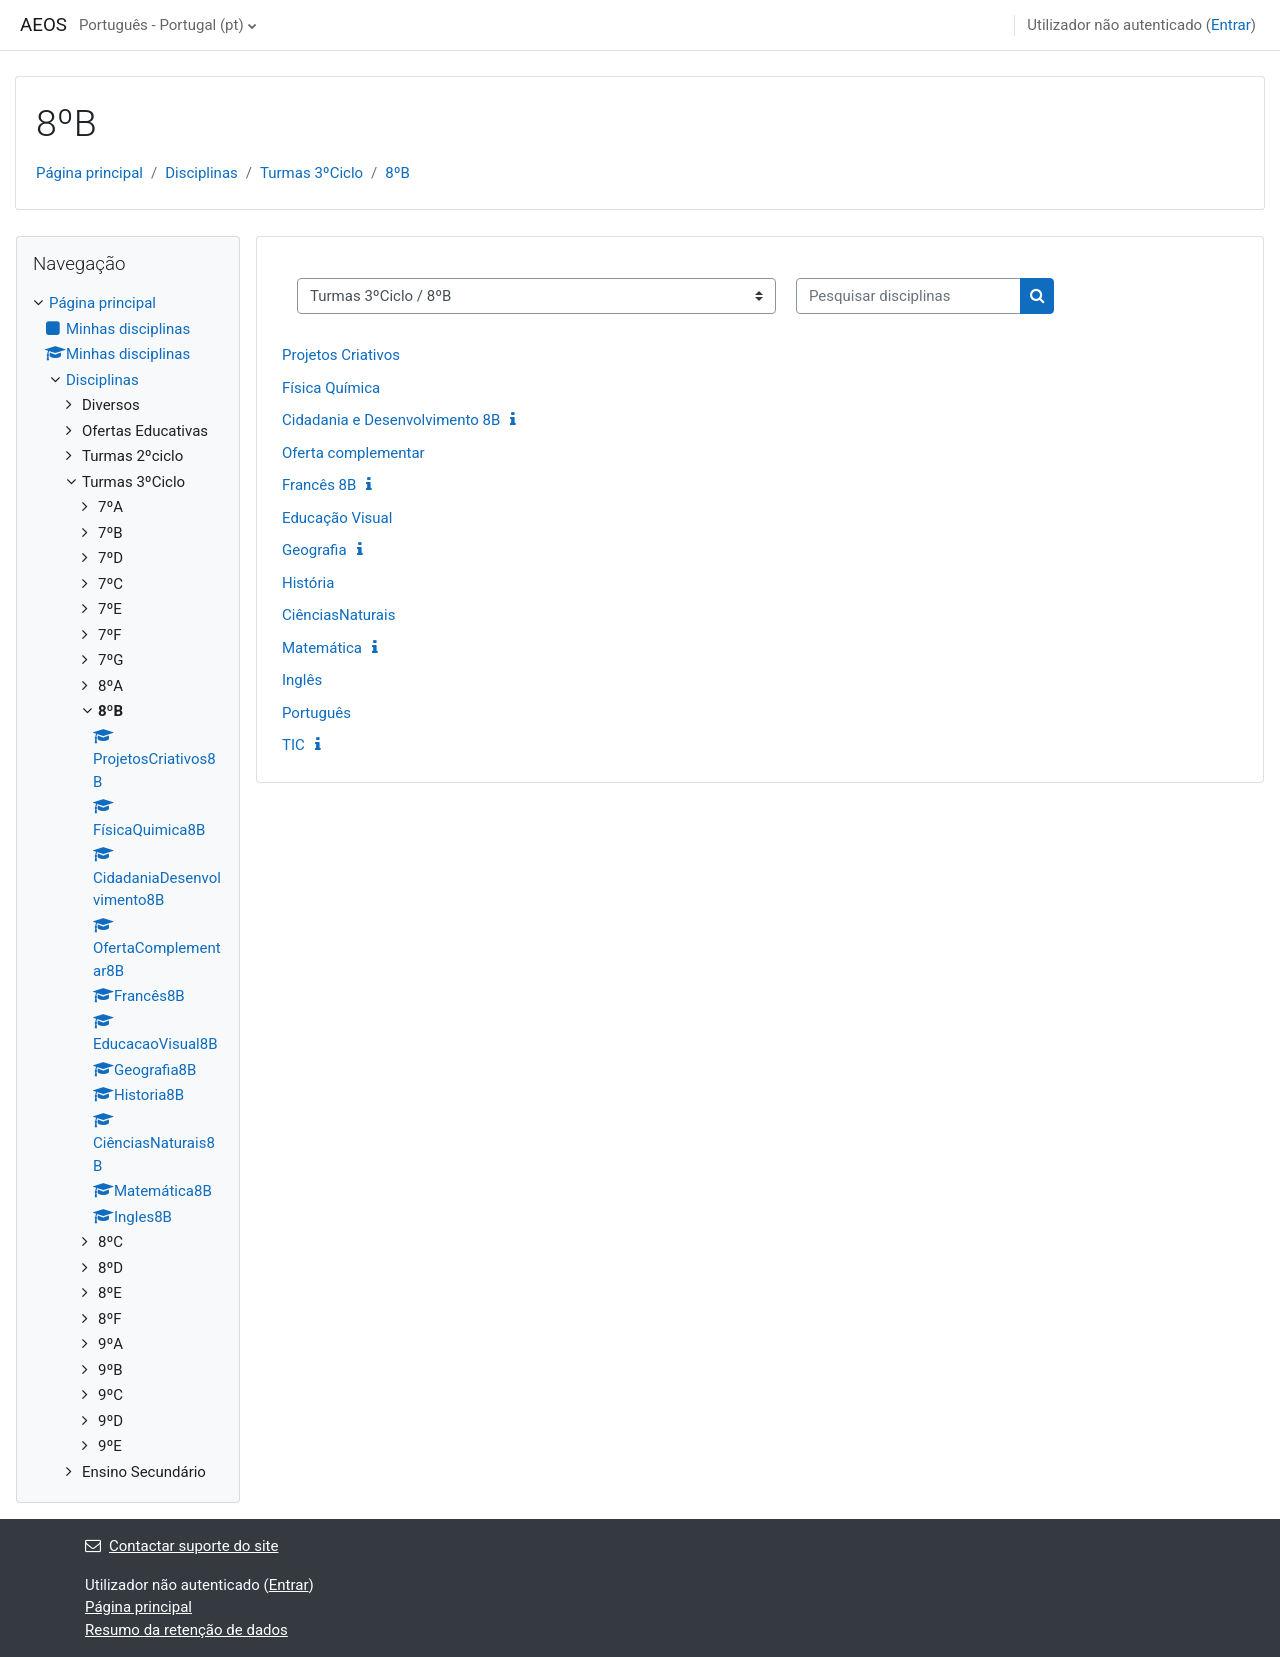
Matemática (322, 648)
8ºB (397, 173)
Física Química (331, 388)
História (308, 583)
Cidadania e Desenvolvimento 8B (391, 420)
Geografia (314, 550)
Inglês (302, 680)
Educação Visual (337, 518)
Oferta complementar (353, 453)
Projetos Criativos (341, 355)
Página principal (89, 173)
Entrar (1231, 25)
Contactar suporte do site (181, 1546)
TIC (293, 745)
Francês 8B (319, 485)
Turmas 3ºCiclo (311, 173)
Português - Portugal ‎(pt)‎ (161, 25)
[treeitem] (128, 887)
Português (316, 713)
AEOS (43, 25)
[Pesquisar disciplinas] (908, 296)
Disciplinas (201, 173)
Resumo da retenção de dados (186, 1630)
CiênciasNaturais (338, 615)
